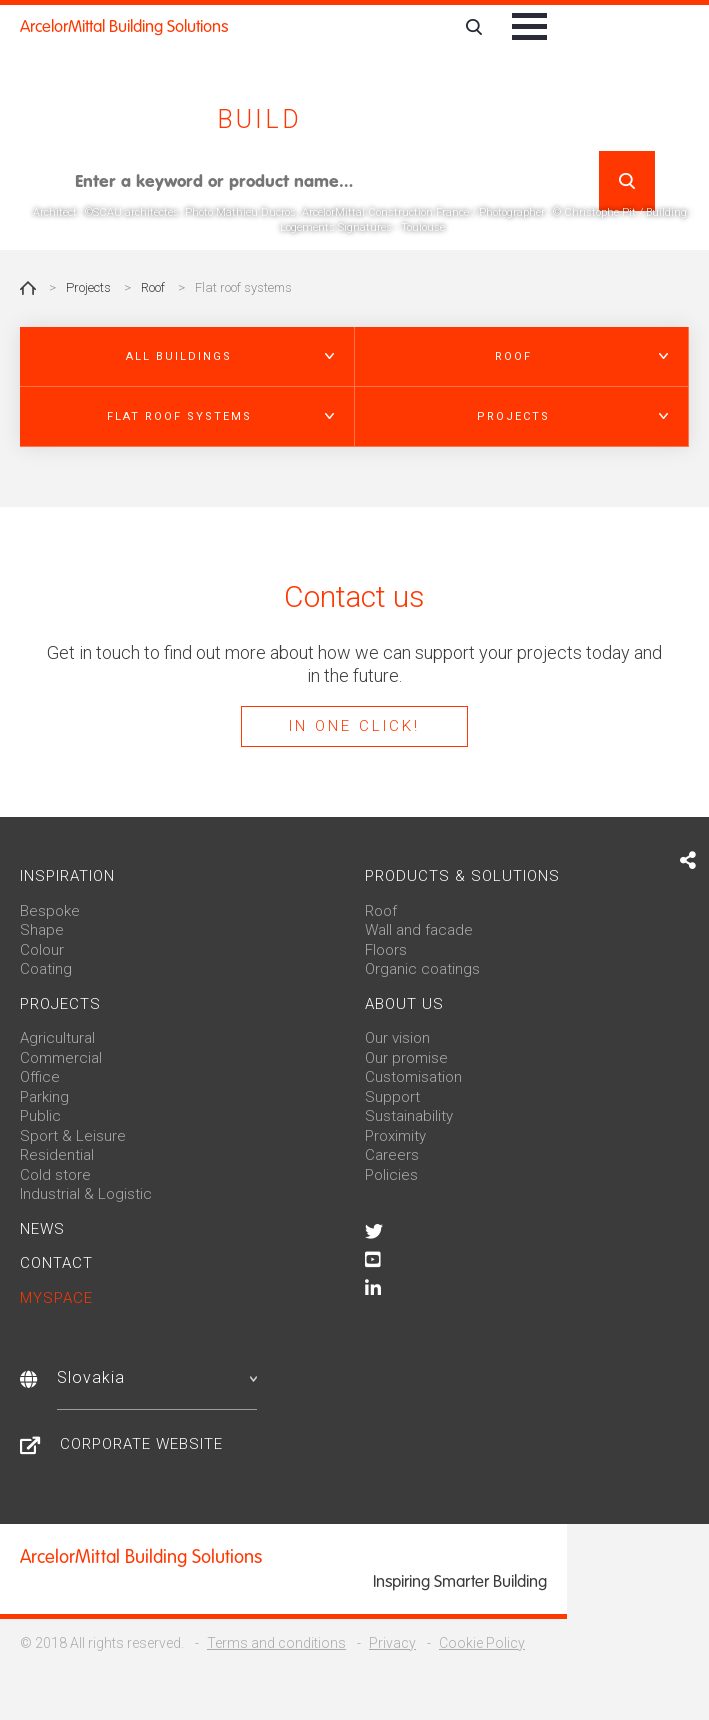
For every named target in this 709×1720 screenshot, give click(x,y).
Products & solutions (462, 876)
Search (626, 181)
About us (404, 1004)
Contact (56, 1263)
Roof (153, 287)
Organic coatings (422, 969)
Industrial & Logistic (86, 1194)
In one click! (354, 726)
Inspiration (67, 876)
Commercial (61, 1058)
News (42, 1229)
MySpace (56, 1298)
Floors (386, 950)
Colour (42, 950)
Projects (88, 287)
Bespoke (50, 911)
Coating (46, 969)
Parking (44, 1097)
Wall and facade (419, 930)
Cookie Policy (482, 1643)
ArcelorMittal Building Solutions (124, 26)
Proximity (395, 1136)
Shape (42, 930)
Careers (392, 1155)
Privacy (392, 1643)
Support (392, 1097)
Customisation (413, 1077)
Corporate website (141, 1444)
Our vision (397, 1038)
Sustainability (409, 1116)
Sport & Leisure (73, 1136)
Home (28, 288)
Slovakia (157, 1377)
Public (40, 1116)
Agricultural (57, 1038)
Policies (391, 1175)
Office (40, 1077)
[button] (187, 357)
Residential (57, 1155)
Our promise (406, 1058)
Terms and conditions (276, 1643)
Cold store (55, 1175)
